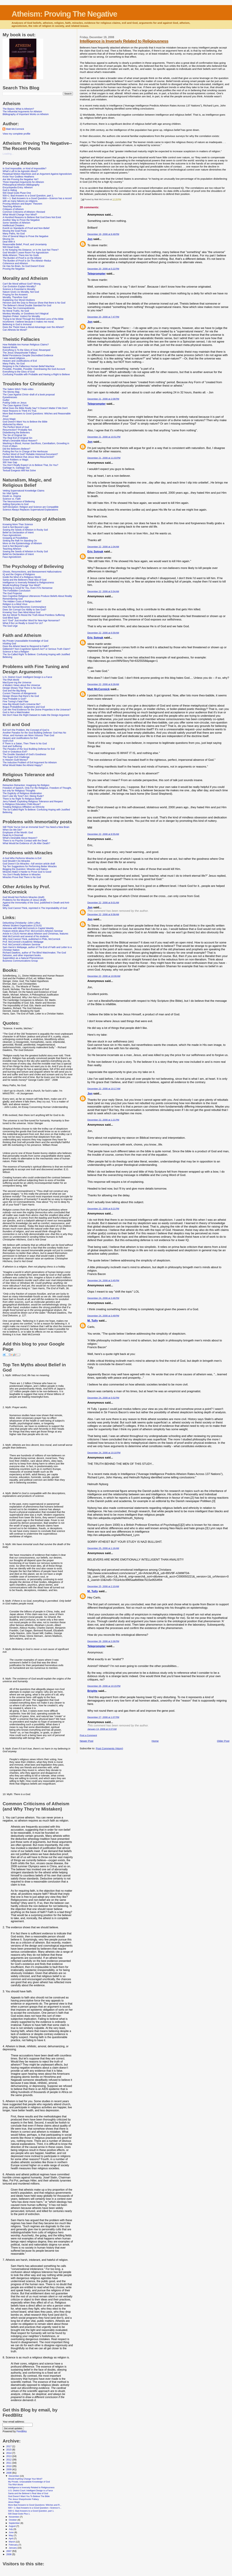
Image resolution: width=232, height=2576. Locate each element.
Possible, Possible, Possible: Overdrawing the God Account (34, 369)
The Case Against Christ (15, 405)
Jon (89, 239)
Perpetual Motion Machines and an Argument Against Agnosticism (37, 174)
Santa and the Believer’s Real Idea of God (28, 2493)
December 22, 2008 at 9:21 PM (103, 1208)
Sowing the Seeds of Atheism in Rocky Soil (25, 529)
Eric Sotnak (95, 551)
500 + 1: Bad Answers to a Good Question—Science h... (34, 2508)
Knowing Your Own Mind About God (21, 612)
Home (155, 1740)
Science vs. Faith (12, 498)
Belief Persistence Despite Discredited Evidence (28, 355)
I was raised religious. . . (15, 358)
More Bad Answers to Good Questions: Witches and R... (34, 2505)
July (11, 2529)
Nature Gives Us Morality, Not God (21, 291)
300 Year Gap (10, 462)
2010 (9, 2466)
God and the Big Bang (14, 690)
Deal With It (9, 241)
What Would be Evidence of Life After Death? (26, 843)
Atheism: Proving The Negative (64, 13)
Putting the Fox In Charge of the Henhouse (25, 451)
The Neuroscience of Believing (19, 501)
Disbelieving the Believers (16, 432)
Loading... (8, 153)
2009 (9, 2469)
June (11, 2532)
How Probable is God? (14, 698)
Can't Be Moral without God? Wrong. (22, 283)
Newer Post (86, 1740)
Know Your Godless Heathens (18, 176)
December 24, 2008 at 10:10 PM (103, 1452)
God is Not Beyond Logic (16, 527)
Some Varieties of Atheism (16, 222)
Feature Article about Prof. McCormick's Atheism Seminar (33, 931)
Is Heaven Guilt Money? (15, 759)
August (12, 2526)
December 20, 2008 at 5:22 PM (103, 268)
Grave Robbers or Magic (15, 459)
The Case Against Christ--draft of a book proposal (29, 394)
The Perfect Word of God (16, 427)
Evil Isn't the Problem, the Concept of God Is (26, 730)
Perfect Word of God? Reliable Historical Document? (30, 454)
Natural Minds (10, 347)
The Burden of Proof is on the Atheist (22, 258)
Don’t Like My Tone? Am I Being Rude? (23, 796)
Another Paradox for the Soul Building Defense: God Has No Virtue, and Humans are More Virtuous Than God (34, 734)
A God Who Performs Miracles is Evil (22, 858)
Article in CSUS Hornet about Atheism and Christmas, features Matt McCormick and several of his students (35, 935)
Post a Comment (88, 1735)
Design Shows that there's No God (21, 696)
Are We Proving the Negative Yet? (20, 179)
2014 (9, 2453)
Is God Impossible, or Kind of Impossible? (24, 168)
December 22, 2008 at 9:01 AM (103, 902)
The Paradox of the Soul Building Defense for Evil (29, 749)
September (15, 2523)
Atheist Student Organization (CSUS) (22, 925)
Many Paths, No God (14, 233)
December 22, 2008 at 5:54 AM (103, 591)
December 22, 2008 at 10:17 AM (103, 1088)
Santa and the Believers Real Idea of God (24, 579)
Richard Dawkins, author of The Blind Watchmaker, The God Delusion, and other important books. (34, 954)
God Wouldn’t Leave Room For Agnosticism (25, 252)
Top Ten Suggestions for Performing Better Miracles (30, 866)
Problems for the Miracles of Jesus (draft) (24, 900)
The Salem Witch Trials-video (18, 389)
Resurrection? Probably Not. (17, 429)
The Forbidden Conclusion (16, 590)
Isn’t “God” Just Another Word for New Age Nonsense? (31, 620)
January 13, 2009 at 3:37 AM (102, 1729)
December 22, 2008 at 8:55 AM (103, 834)
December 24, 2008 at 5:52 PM (103, 1397)
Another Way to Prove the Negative (21, 220)
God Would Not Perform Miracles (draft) (23, 897)
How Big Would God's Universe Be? (21, 704)
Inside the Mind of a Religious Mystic (22, 577)
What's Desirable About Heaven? (20, 440)
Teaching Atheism (12, 206)
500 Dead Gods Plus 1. (19, 2514)
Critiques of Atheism (13, 209)
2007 (9, 2551)
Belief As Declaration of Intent (18, 554)
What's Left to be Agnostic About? (20, 171)
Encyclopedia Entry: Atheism (18, 187)
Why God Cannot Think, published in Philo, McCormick (31, 939)
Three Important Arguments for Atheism (23, 182)
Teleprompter (96, 273)
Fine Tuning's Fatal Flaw (15, 701)
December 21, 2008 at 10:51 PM (103, 437)
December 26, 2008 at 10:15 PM (103, 1686)
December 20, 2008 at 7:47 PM (103, 317)
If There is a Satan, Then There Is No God (25, 743)
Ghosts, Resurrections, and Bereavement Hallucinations (32, 571)
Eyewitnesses (10, 397)
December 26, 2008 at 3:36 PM (103, 1641)
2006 (9, 2554)
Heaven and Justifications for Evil (20, 738)
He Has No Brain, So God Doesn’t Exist (23, 266)
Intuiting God (9, 643)
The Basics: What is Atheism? (18, 108)
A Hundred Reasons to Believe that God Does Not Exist (32, 217)
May (11, 2535)
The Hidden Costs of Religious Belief (22, 601)
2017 (9, 2446)
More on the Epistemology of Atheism (22, 543)
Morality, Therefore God (15, 297)
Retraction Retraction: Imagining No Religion (26, 785)
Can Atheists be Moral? (15, 329)
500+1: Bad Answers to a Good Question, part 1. (28, 195)
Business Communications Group (20, 960)
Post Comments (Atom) (109, 1748)
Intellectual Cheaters (13, 225)
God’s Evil (8, 740)
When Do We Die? (12, 829)
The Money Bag (11, 391)
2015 (9, 2449)
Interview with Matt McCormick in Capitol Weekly (28, 928)
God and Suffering (12, 746)
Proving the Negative (14, 268)
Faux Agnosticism (12, 535)
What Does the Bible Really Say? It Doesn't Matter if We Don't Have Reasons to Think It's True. (35, 409)
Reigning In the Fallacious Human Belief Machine (28, 366)
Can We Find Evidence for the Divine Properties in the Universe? (37, 709)
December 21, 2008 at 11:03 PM (103, 458)
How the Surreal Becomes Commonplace (24, 607)
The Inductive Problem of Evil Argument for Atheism (30, 762)
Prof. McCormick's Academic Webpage (23, 941)
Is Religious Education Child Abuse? (22, 804)
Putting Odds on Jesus (14, 402)
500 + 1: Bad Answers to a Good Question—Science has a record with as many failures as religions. (37, 199)
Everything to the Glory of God (18, 371)
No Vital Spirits (10, 493)
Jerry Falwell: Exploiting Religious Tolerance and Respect (33, 801)
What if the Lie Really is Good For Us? (23, 623)
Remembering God (13, 598)
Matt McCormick (98, 689)
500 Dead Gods (11, 247)
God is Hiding (10, 190)
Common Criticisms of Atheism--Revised (24, 211)
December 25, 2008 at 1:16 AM (103, 1548)
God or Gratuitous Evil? (15, 751)
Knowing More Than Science (18, 524)
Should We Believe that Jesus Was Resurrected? (28, 457)
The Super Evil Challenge (16, 757)
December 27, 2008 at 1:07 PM (103, 1717)
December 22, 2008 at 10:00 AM (103, 976)
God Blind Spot (11, 617)
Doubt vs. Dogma (12, 496)
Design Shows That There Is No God (22, 688)
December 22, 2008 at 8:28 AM (103, 684)
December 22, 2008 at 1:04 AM (103, 546)
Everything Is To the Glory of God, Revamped (26, 350)
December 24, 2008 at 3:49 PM (103, 1315)
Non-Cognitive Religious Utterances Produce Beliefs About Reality (37, 596)
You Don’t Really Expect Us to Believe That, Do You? (30, 465)
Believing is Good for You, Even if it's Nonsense (27, 588)
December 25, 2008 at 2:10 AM (103, 1586)
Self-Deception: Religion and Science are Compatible (30, 507)
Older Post (223, 1740)
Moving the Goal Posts (14, 230)
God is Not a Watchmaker (16, 712)
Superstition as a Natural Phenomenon (23, 958)
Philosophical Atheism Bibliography (21, 184)
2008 (9, 2472)
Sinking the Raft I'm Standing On (20, 540)
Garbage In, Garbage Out (16, 467)
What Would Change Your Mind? (20, 214)
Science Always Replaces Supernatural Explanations (30, 509)
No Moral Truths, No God (16, 310)
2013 (9, 2456)
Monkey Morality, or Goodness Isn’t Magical (25, 313)
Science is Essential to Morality (19, 289)
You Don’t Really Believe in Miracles (21, 874)
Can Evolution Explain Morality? (19, 286)
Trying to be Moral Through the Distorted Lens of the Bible (33, 319)
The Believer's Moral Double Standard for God (27, 305)
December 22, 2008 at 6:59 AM (103, 632)
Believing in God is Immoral (17, 324)
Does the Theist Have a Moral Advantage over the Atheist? (33, 327)
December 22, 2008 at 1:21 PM (103, 1120)
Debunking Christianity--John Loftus (21, 922)
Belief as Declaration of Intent (18, 532)
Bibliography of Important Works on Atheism (26, 114)
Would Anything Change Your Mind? (21, 585)
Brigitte (92, 1691)
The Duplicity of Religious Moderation (22, 793)
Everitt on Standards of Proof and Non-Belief (26, 228)
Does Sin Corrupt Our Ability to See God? (24, 609)
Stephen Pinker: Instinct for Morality (21, 316)
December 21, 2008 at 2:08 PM (103, 399)
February (14, 2544)
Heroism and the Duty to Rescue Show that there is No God (34, 302)
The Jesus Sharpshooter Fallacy (20, 352)
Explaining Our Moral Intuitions (19, 300)
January (13, 2548)
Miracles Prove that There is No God (22, 877)
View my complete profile (16, 133)
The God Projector (12, 593)
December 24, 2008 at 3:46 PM (103, 1298)
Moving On (8, 239)
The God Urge (10, 626)
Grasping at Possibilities (15, 538)
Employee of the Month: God (18, 832)
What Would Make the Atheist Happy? (22, 765)
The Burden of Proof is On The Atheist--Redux (27, 260)
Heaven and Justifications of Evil (20, 360)
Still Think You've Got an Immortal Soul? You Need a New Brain (36, 827)
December (14, 2476)
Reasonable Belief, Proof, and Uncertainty (25, 244)
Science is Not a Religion (16, 651)
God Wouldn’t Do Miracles (16, 861)
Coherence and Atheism (15, 263)
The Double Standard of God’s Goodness (24, 754)
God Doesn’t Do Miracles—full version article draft (29, 863)
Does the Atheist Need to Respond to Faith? (26, 646)
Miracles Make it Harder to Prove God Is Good (27, 871)
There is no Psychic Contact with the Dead (25, 840)
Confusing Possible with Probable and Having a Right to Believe (36, 374)
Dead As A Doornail (13, 835)
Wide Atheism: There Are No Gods (21, 255)
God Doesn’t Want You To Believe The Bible (29, 2496)
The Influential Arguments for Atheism (22, 111)
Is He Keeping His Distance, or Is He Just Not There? (30, 249)
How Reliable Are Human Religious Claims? (26, 344)
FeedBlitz (21, 2431)
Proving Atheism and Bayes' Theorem (22, 203)
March (12, 2541)
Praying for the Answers (15, 294)
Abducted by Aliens (13, 424)
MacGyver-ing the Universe (17, 682)
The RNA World (11, 679)
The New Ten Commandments (18, 308)
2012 (9, 2459)
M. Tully (92, 1320)
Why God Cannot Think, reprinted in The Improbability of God (35, 908)
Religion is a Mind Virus (15, 604)
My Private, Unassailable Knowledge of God (29, 2482)
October (13, 2520)
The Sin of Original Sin (14, 435)
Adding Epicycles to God (15, 504)
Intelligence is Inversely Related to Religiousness (124, 41)
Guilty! (6, 400)
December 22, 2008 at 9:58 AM (103, 914)
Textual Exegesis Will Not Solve (19, 470)
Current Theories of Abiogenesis (19, 693)
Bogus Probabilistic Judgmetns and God (24, 707)
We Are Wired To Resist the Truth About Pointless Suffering (34, 615)
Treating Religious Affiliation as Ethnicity (23, 807)
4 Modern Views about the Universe (21, 685)
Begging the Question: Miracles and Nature (25, 869)
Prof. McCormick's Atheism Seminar (21, 944)
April (11, 2538)
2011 (9, 2462)
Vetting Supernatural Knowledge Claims (23, 490)
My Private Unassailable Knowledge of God (25, 640)
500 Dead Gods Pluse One (17, 193)
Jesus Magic (9, 419)
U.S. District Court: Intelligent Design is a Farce (27, 677)
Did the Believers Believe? (16, 448)
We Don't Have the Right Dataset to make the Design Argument (36, 715)
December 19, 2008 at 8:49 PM (103, 234)
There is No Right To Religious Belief (22, 798)
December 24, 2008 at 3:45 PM (103, 1280)
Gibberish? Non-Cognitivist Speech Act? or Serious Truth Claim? (36, 649)
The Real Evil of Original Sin (17, 438)
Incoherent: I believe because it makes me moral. (28, 321)
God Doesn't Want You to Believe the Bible (25, 421)
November (14, 2516)
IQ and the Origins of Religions (19, 574)
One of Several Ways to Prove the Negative (25, 236)
